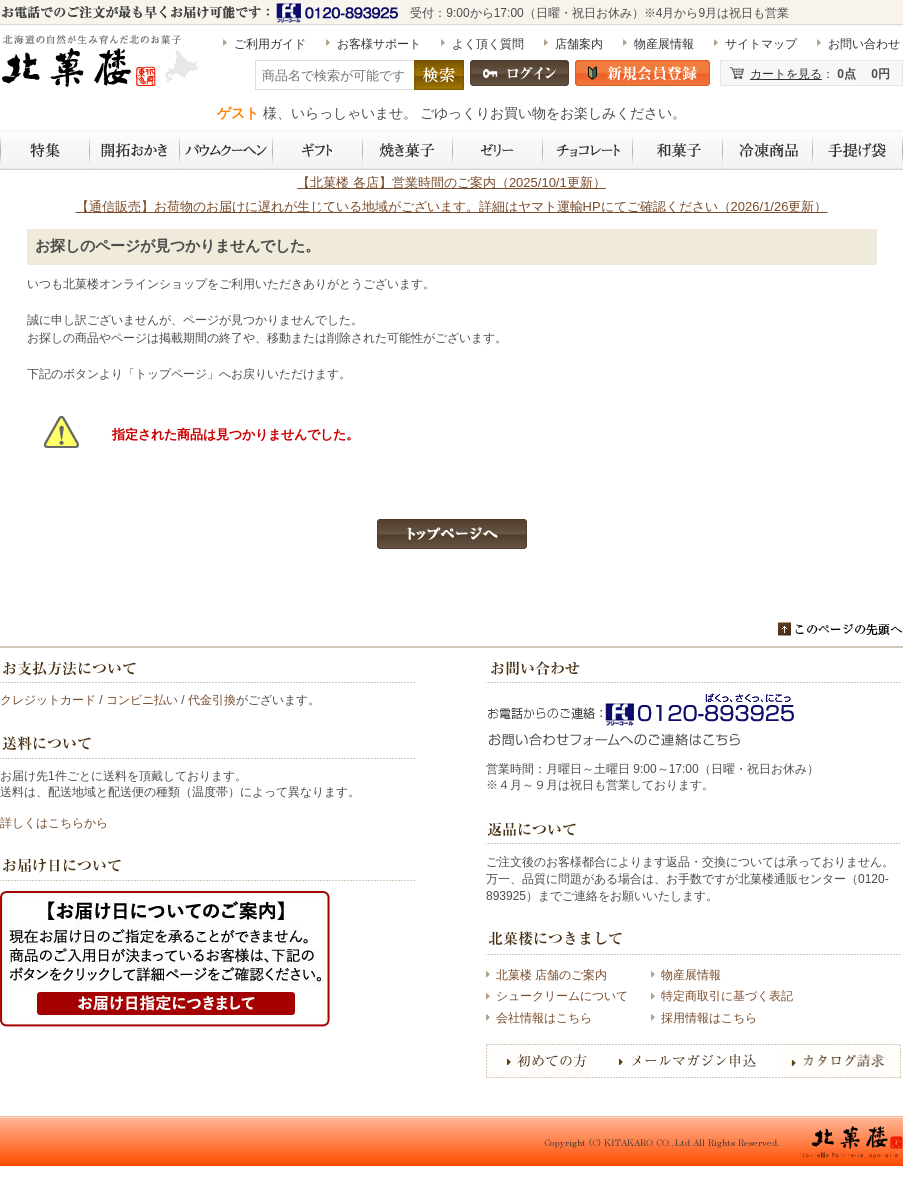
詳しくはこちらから (54, 823)
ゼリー (498, 150)
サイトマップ (761, 44)
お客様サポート (379, 44)
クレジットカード (48, 700)
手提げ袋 (858, 150)
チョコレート (588, 150)
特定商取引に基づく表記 (727, 996)
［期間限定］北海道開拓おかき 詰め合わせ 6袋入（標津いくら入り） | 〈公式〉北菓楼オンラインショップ (102, 69)
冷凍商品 (768, 150)
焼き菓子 (408, 150)
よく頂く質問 (488, 44)
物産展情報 (664, 44)
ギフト (318, 150)
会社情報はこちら (544, 1018)
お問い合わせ (864, 44)
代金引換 (212, 700)
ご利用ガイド (270, 44)
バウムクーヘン (226, 150)
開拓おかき (135, 150)
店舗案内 (579, 44)
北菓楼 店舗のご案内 (551, 975)
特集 (45, 150)
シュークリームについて (562, 996)
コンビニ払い (142, 700)
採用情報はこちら (709, 1018)
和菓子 (678, 150)
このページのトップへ (840, 629)
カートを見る (786, 74)
